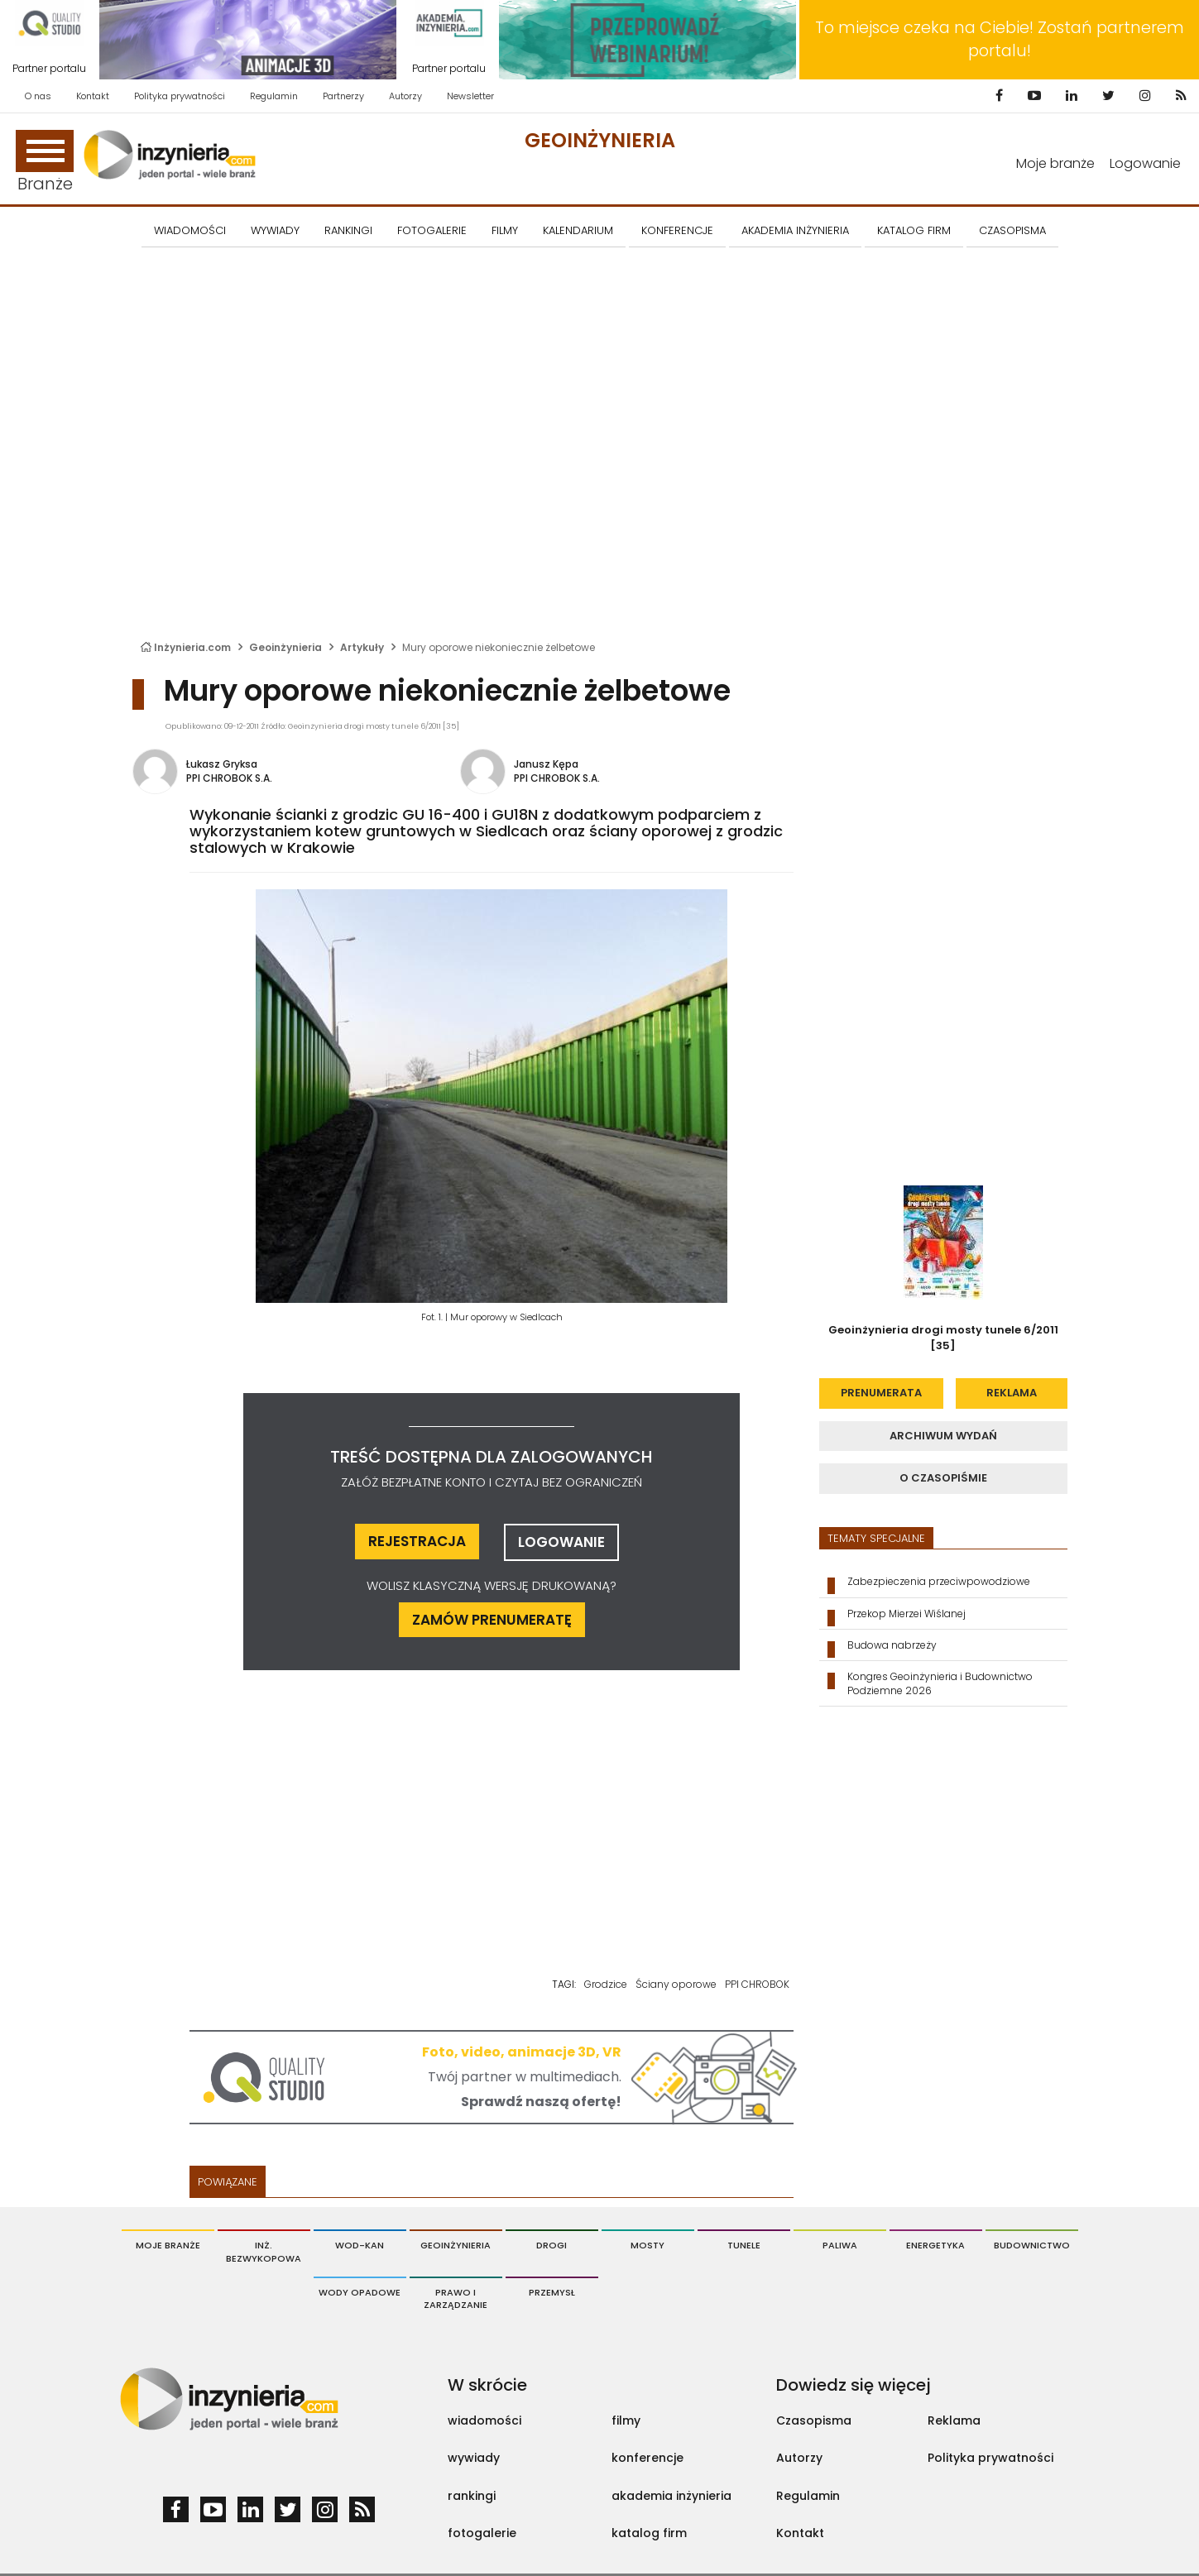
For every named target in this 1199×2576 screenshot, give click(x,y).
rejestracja (417, 1541)
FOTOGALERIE (432, 230)
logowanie (561, 1542)
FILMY (505, 230)
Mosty (647, 2245)
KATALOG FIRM (914, 230)
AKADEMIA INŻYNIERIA (795, 230)
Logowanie (1145, 163)
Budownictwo (1032, 2245)
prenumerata (881, 1393)
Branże (45, 162)
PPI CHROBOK (757, 1984)
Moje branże (1055, 163)
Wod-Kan (359, 2245)
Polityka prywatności (179, 96)
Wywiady (275, 230)
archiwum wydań (943, 1436)
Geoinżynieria (600, 140)
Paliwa (840, 2245)
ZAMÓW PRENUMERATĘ (492, 1620)
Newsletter (470, 96)
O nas (38, 96)
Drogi (551, 2245)
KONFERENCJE (677, 230)
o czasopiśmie (943, 1478)
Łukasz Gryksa (221, 764)
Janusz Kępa (546, 764)
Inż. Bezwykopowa (263, 2251)
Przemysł (552, 2292)
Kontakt (92, 96)
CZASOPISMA (1012, 230)
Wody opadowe (359, 2292)
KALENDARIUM (578, 230)
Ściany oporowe (676, 1984)
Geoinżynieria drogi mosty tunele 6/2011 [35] (943, 1337)
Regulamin (274, 96)
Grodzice (605, 1984)
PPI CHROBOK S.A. (229, 778)
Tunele (743, 2245)
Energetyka (935, 2245)
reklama (1011, 1393)
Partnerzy (343, 96)
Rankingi (348, 230)
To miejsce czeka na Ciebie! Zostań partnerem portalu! (999, 39)
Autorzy (405, 96)
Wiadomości (190, 230)
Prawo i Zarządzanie (455, 2299)
